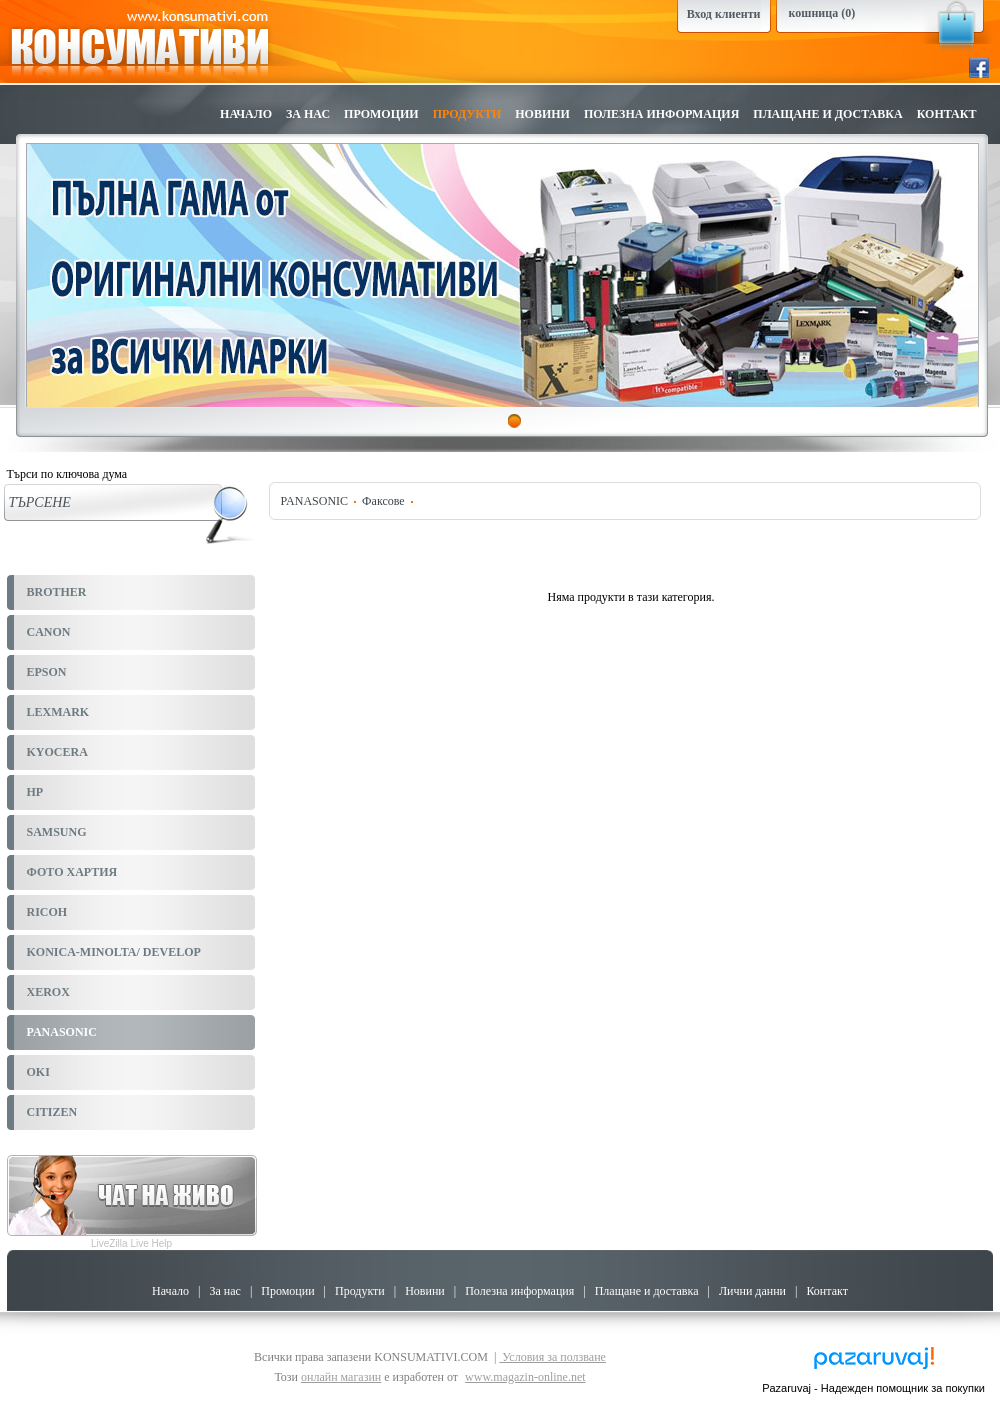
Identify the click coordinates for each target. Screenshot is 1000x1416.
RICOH (47, 912)
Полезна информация (661, 114)
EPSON (47, 672)
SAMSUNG (57, 832)
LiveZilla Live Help (131, 1243)
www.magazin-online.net (525, 1377)
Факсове (383, 501)
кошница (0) (822, 13)
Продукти (467, 114)
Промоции (381, 114)
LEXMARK (58, 712)
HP (35, 792)
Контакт (947, 114)
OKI (38, 1072)
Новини (542, 114)
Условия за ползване (552, 1357)
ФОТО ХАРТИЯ (72, 872)
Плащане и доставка (827, 114)
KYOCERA (57, 752)
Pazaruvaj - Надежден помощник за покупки (873, 1388)
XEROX (48, 992)
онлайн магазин (341, 1377)
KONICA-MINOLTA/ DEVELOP (114, 952)
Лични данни (752, 1291)
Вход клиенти (724, 14)
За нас (308, 114)
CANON (49, 632)
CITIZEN (52, 1112)
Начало (246, 114)
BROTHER (57, 592)
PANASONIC (62, 1032)
